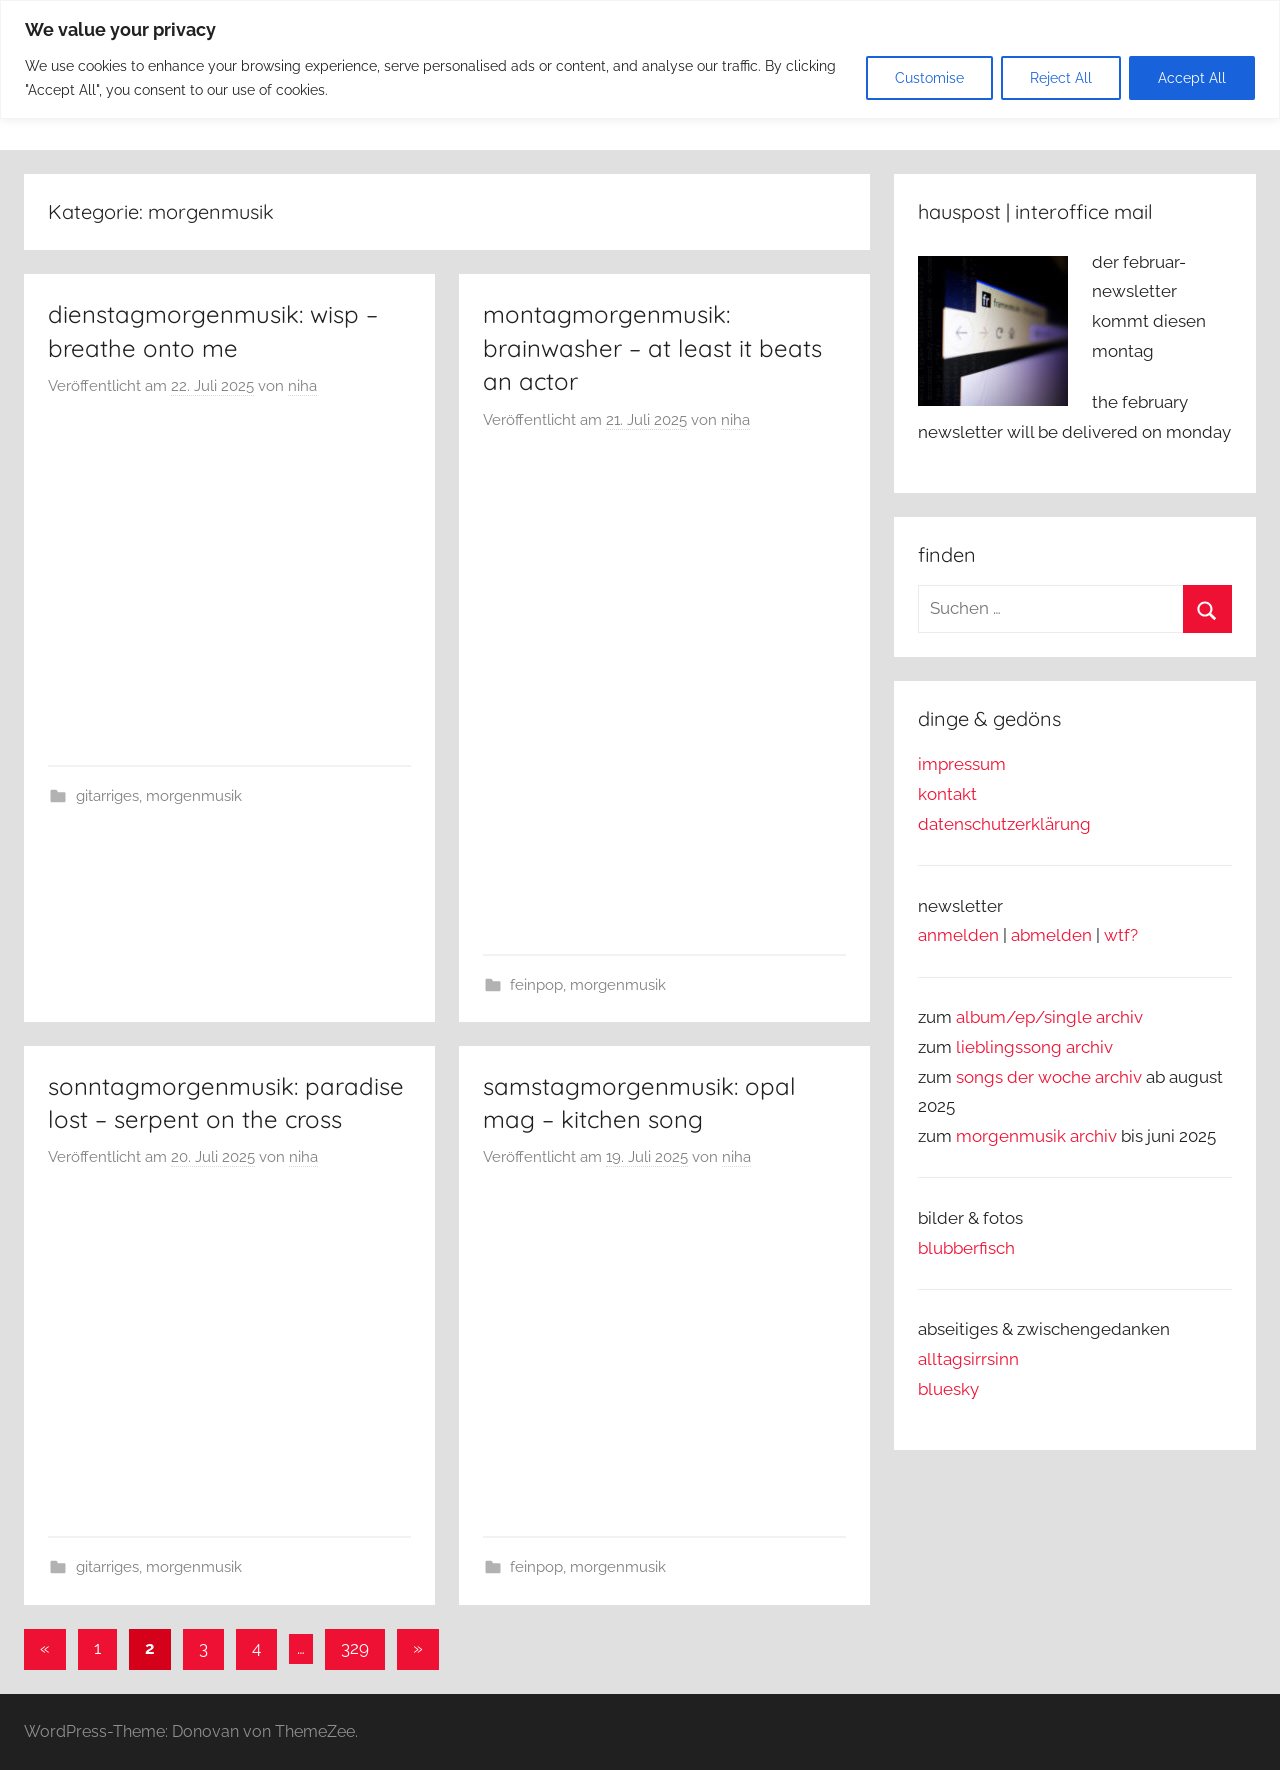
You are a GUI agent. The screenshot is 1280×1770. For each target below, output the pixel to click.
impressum (962, 764)
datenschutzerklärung (1004, 824)
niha (302, 386)
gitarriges (107, 796)
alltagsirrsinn (968, 1359)
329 (355, 1648)
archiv (1089, 1047)
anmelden (958, 935)
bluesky (948, 1389)
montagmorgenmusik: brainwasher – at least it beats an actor (652, 347)
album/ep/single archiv (1049, 1017)
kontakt (947, 794)
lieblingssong (1011, 1047)
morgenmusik (194, 796)
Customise (929, 78)
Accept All (1192, 78)
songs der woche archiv (1049, 1077)
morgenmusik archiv (1036, 1136)
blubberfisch (966, 1248)
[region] (640, 59)
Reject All (1061, 78)
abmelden (1051, 935)
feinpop (536, 985)
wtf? (1121, 935)
